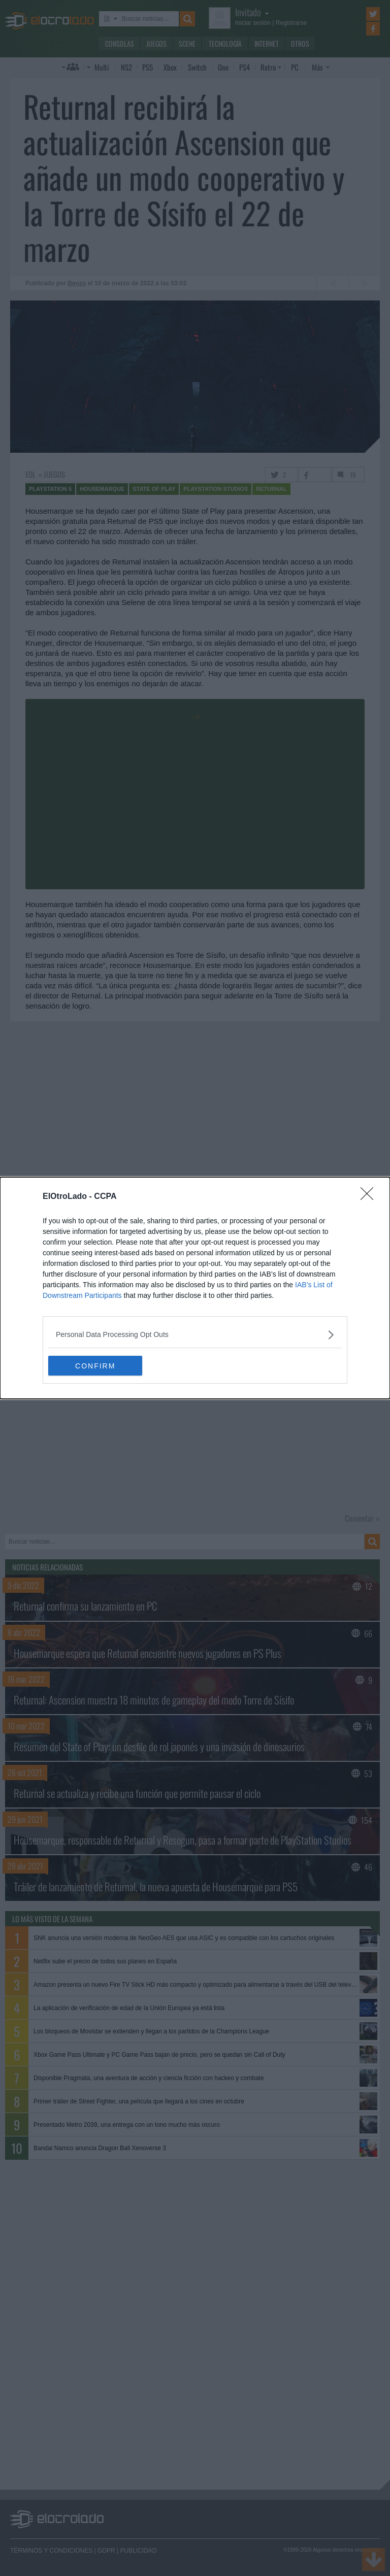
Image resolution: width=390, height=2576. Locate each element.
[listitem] (195, 1334)
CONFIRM (96, 1366)
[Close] (370, 1197)
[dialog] (195, 1288)
